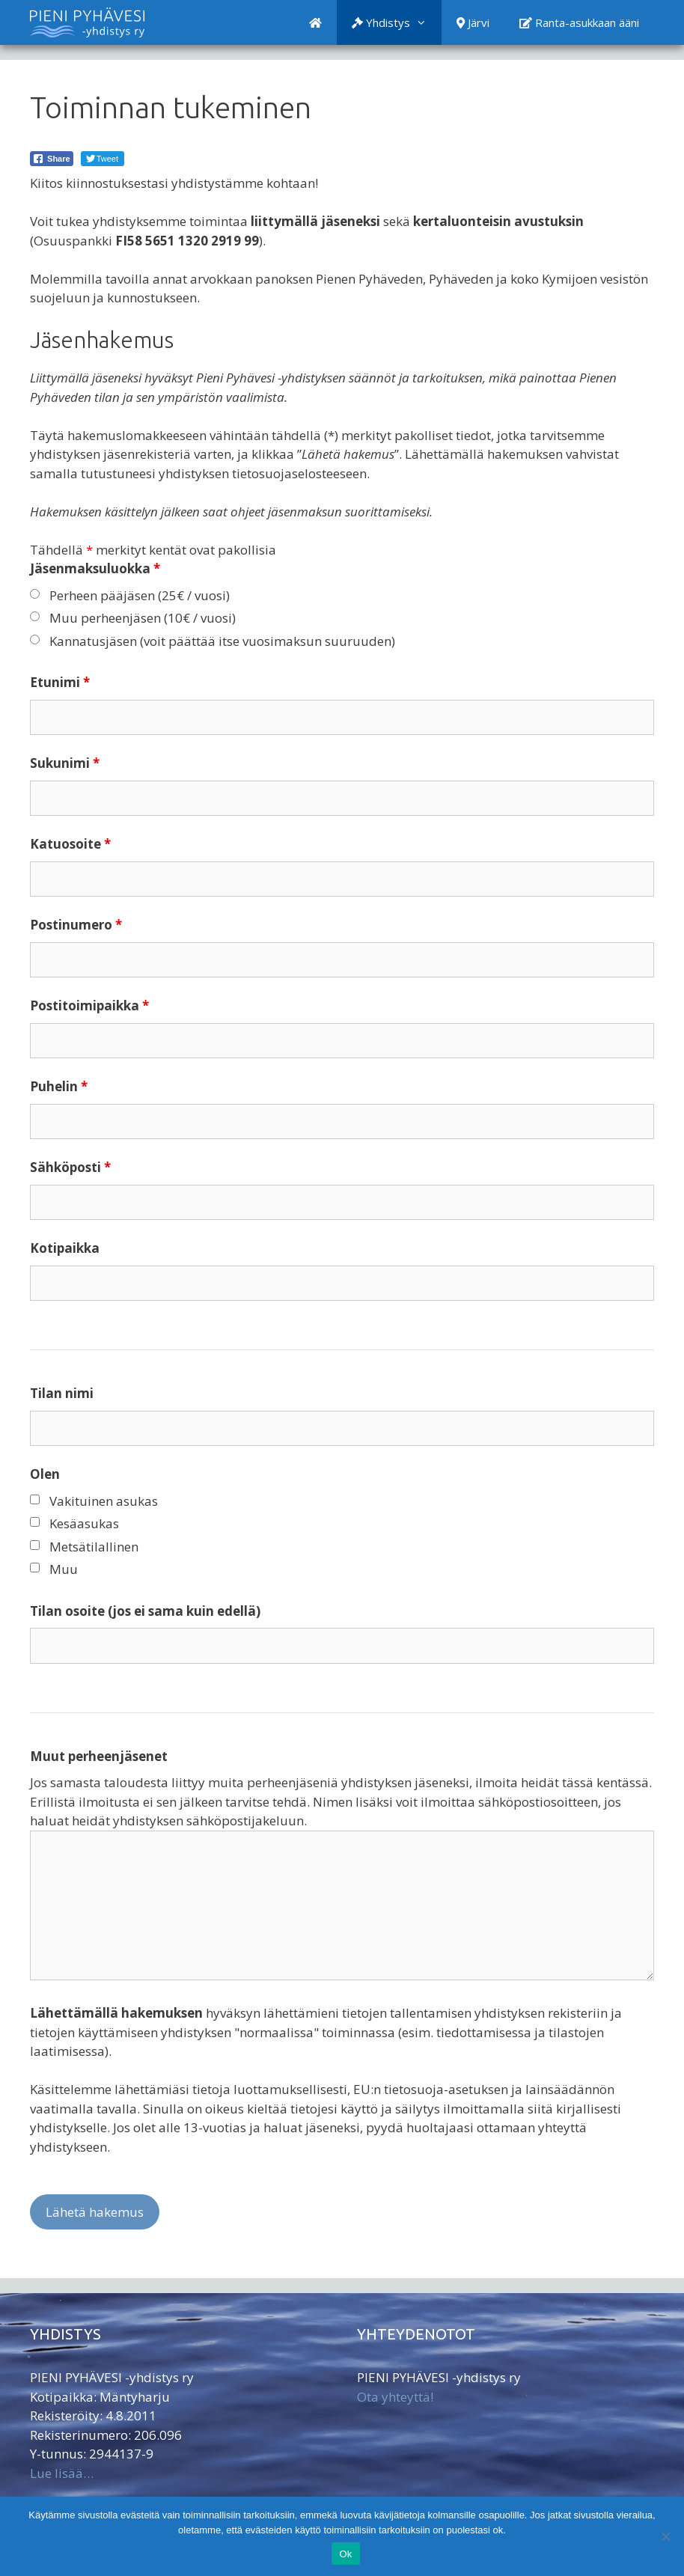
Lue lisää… (62, 2473)
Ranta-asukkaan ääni (579, 22)
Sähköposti (70, 1167)
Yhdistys (397, 22)
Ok (345, 2554)
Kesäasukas (84, 1523)
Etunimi (60, 682)
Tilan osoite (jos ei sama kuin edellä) (145, 1611)
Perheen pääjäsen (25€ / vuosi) (139, 595)
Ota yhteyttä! (395, 2396)
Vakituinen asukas (103, 1501)
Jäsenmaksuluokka (95, 568)
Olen (45, 1474)
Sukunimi (65, 763)
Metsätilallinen (93, 1546)
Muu (63, 1569)
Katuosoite (70, 843)
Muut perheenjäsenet (99, 1756)
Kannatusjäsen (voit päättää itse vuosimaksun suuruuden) (222, 641)
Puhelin (59, 1086)
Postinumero (76, 924)
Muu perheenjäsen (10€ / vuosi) (142, 617)
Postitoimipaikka (89, 1005)
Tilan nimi (62, 1393)
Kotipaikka (65, 1248)
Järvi (472, 22)
